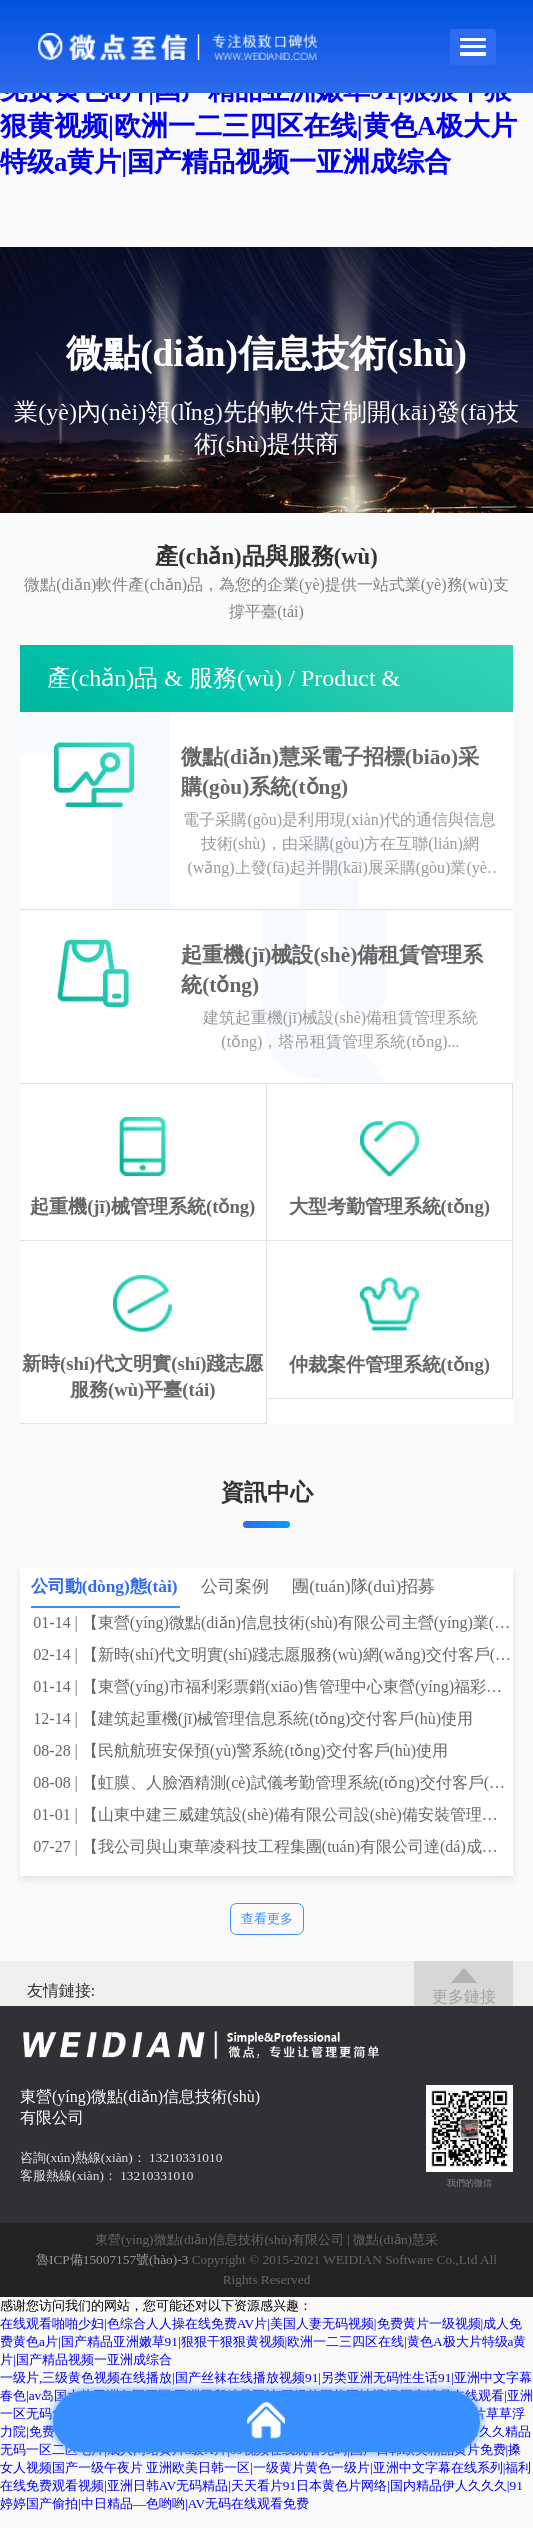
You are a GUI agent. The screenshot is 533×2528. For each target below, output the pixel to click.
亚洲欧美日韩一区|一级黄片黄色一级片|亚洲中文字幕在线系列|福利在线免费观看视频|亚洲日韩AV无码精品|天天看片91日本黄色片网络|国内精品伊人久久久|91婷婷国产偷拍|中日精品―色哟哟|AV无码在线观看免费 (265, 2500)
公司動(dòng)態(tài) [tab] (104, 1601)
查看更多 (267, 1933)
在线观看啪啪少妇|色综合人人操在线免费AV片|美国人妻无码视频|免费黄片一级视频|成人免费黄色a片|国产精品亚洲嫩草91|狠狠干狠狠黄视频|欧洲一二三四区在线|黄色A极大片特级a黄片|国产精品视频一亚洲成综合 (263, 2356)
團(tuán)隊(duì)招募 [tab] (363, 1601)
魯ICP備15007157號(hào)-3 (112, 2275)
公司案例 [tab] (235, 1601)
